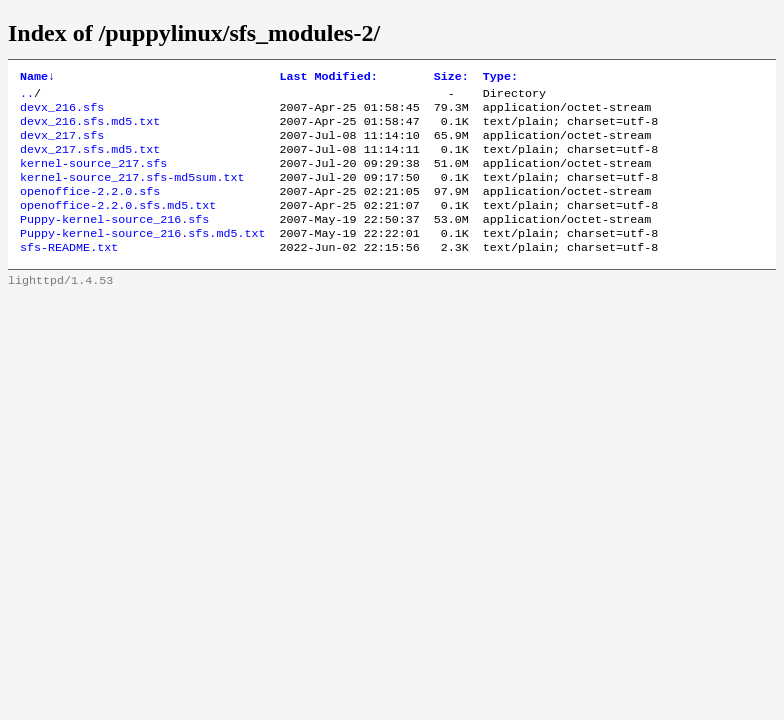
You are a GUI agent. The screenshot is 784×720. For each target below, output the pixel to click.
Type (500, 78)
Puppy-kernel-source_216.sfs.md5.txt (142, 257)
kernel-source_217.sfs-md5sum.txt (132, 193)
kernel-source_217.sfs (93, 177)
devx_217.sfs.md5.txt (90, 161)
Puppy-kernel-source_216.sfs (114, 241)
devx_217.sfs (62, 145)
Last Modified (328, 78)
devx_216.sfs (62, 113)
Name (37, 78)
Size (451, 78)
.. (27, 97)
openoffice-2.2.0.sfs (90, 209)
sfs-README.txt (69, 273)
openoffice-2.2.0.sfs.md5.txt (118, 225)
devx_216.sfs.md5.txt (90, 129)
